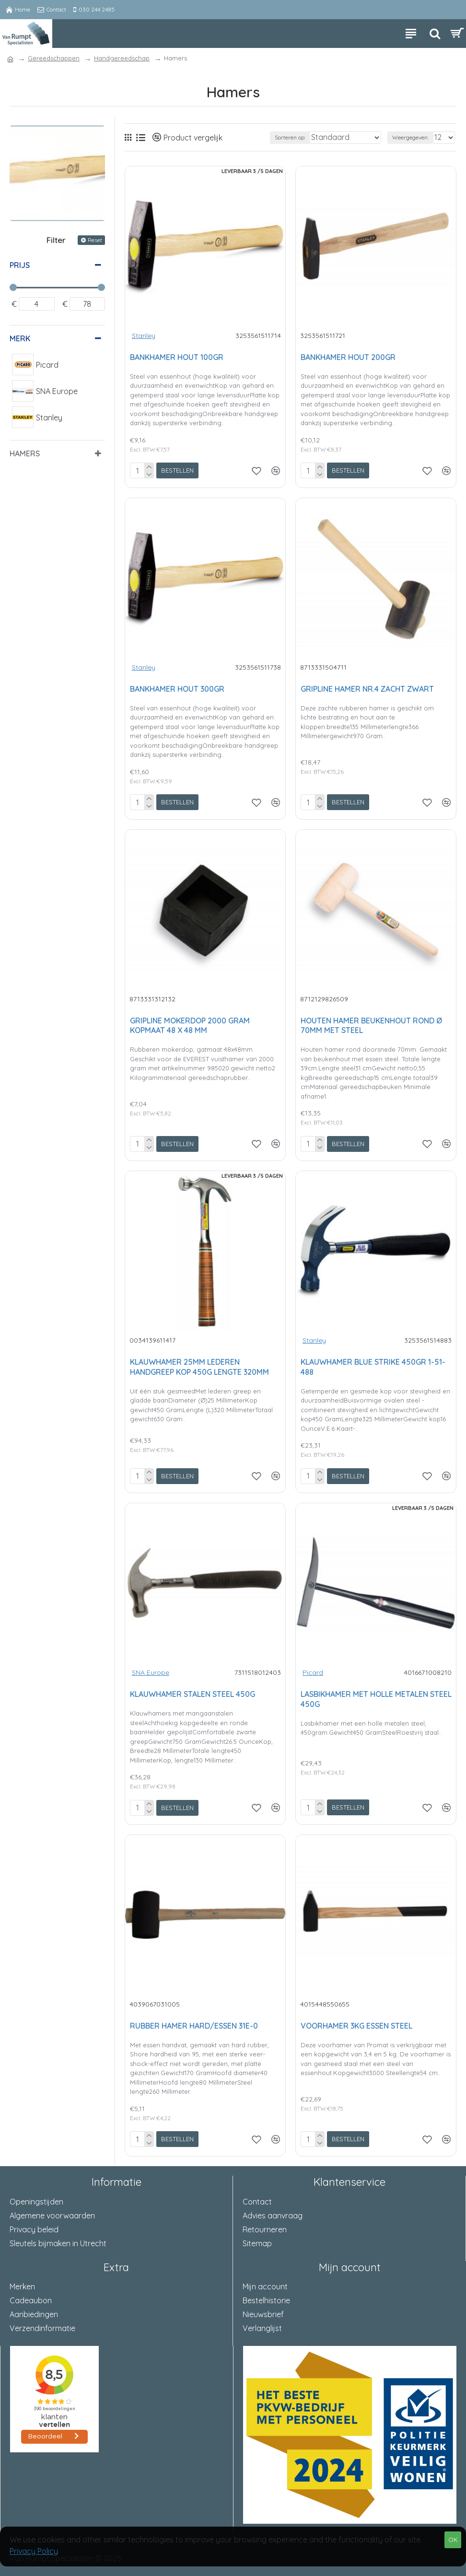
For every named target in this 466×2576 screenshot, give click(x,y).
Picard (313, 1672)
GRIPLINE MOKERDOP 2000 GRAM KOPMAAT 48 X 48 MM (190, 1025)
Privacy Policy (34, 2551)
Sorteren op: (290, 137)
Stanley (143, 335)
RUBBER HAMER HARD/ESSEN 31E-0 (194, 2026)
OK (453, 2539)
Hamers (25, 453)
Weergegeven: (410, 137)
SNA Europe (150, 1672)
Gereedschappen (54, 58)
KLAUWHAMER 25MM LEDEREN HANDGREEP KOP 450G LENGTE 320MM (199, 1367)
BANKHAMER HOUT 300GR (177, 689)
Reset (95, 240)
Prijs (20, 265)
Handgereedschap (122, 58)
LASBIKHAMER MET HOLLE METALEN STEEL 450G (376, 1699)
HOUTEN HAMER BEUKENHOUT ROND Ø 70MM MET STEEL (371, 1025)
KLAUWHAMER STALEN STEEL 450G (192, 1694)
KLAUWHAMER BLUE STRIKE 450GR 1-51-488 (373, 1367)
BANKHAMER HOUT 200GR (348, 357)
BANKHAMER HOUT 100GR (176, 357)
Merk (20, 338)
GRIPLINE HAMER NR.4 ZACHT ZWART (367, 689)
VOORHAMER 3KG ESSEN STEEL (356, 2026)
